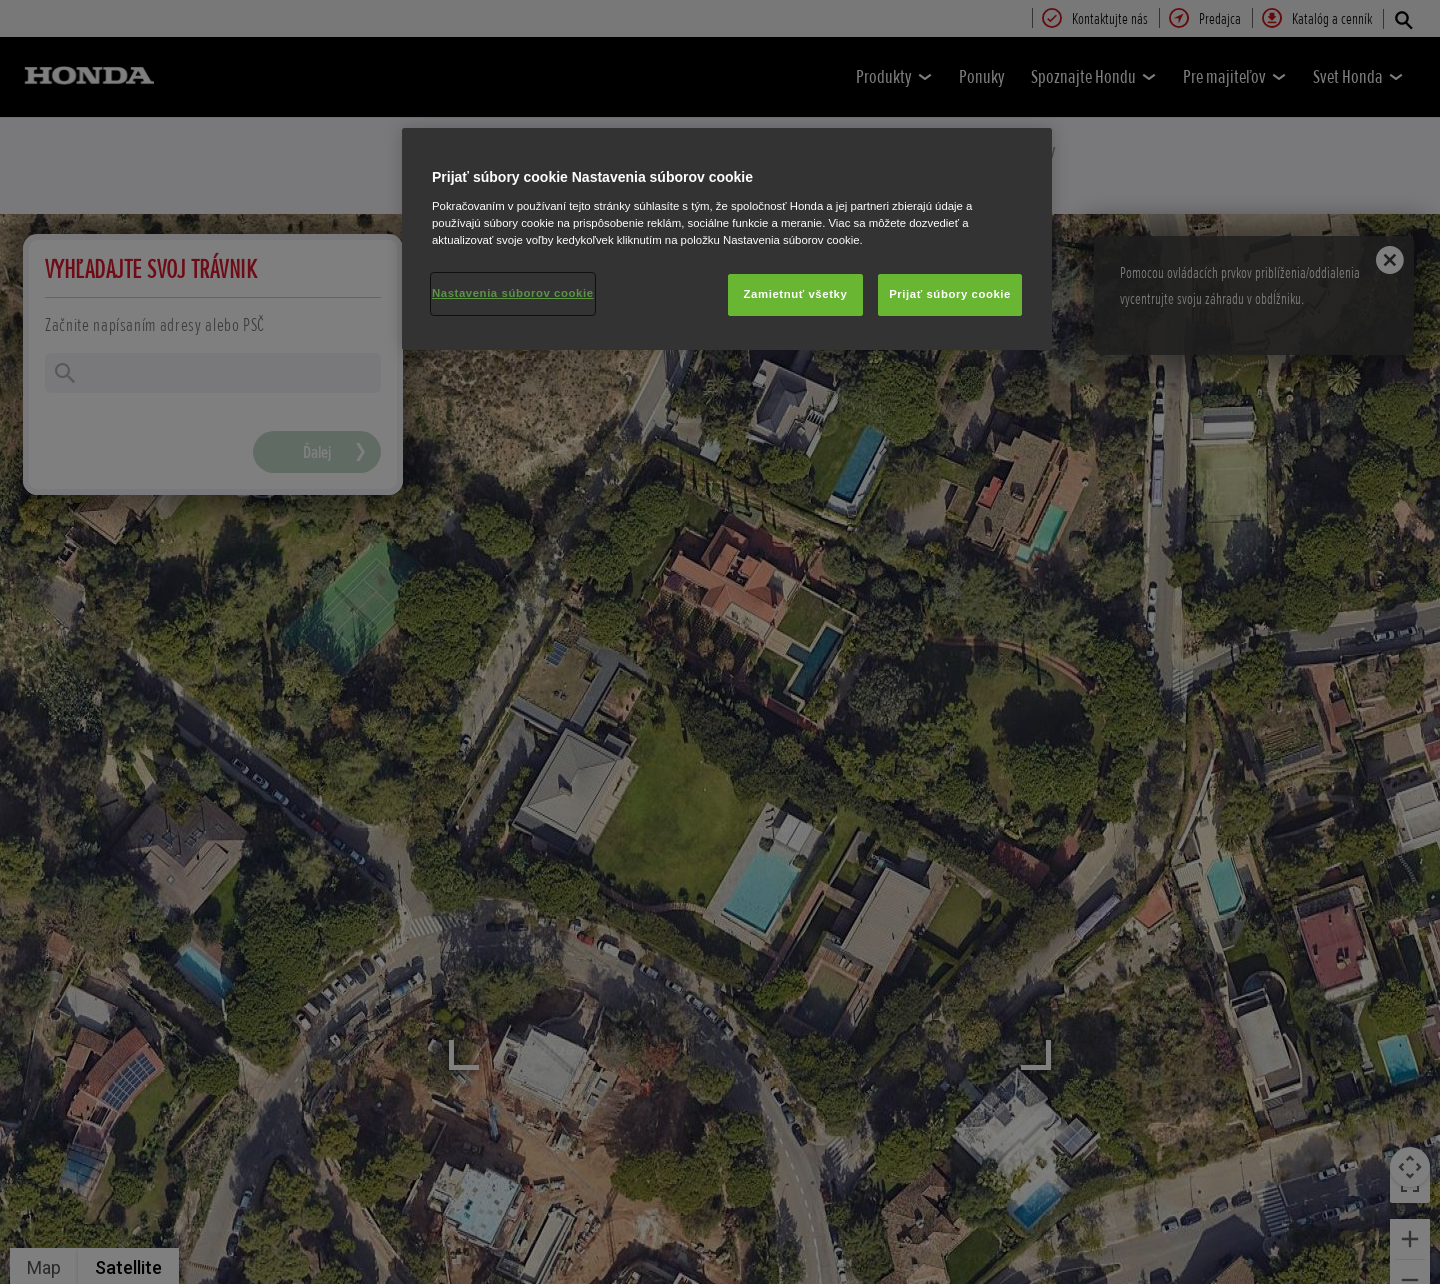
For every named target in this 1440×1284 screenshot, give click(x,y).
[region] (727, 239)
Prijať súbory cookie (950, 294)
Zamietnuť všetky (796, 294)
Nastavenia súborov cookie (513, 293)
